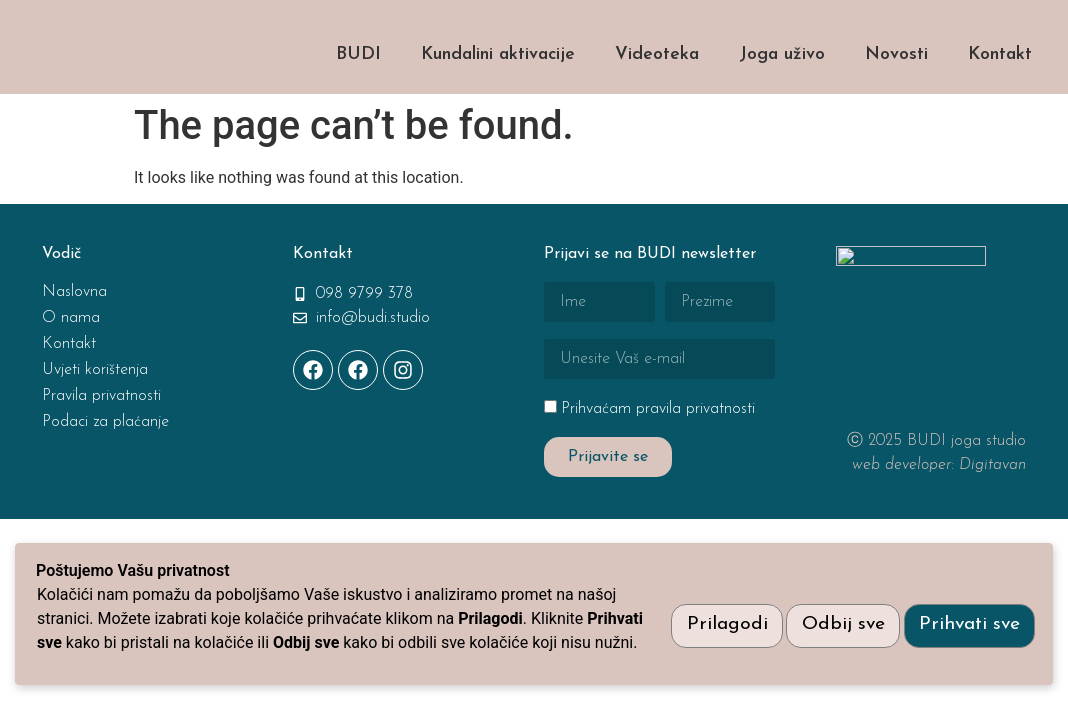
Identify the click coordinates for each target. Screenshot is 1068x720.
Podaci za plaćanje (105, 464)
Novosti (896, 96)
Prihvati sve (966, 612)
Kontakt (1000, 96)
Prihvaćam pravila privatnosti (658, 451)
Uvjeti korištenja (95, 412)
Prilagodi (710, 612)
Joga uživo (782, 96)
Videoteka (657, 96)
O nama (71, 360)
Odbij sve (833, 612)
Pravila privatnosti (101, 438)
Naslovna (74, 334)
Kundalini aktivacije (498, 96)
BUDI (358, 96)
